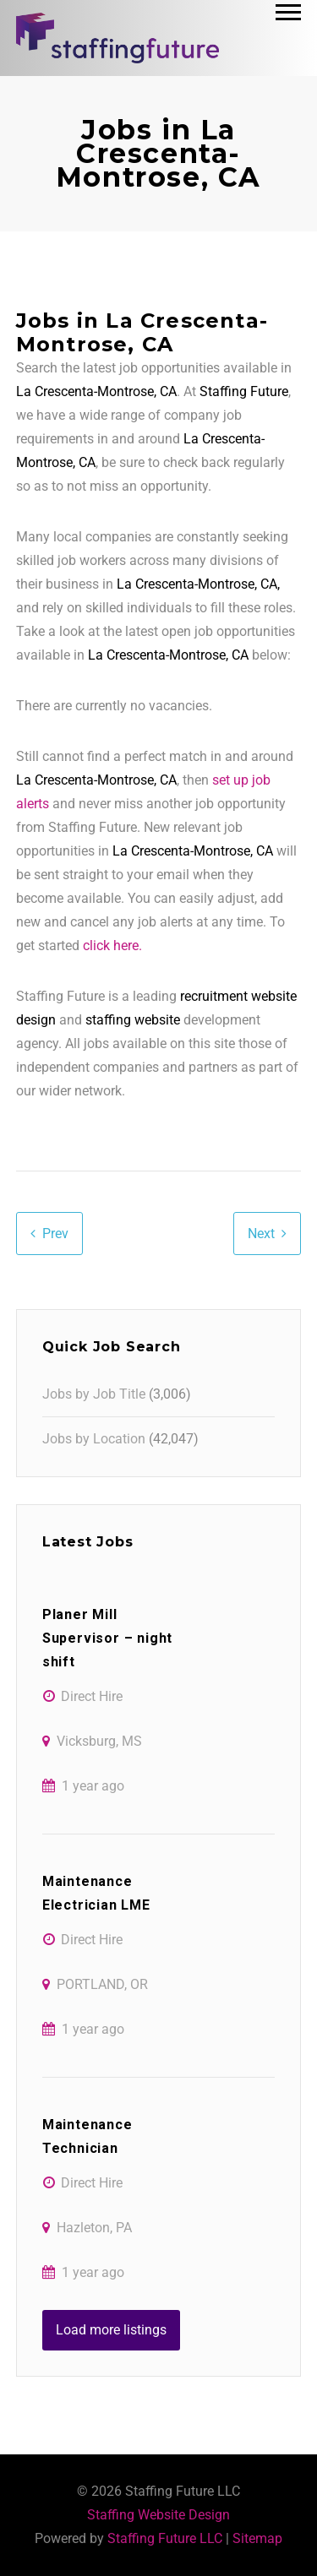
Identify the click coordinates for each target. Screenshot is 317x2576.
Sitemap (257, 2538)
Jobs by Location (93, 1439)
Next (261, 1234)
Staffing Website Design (158, 2515)
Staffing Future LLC (164, 2538)
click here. (112, 945)
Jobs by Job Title (93, 1394)
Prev (55, 1234)
